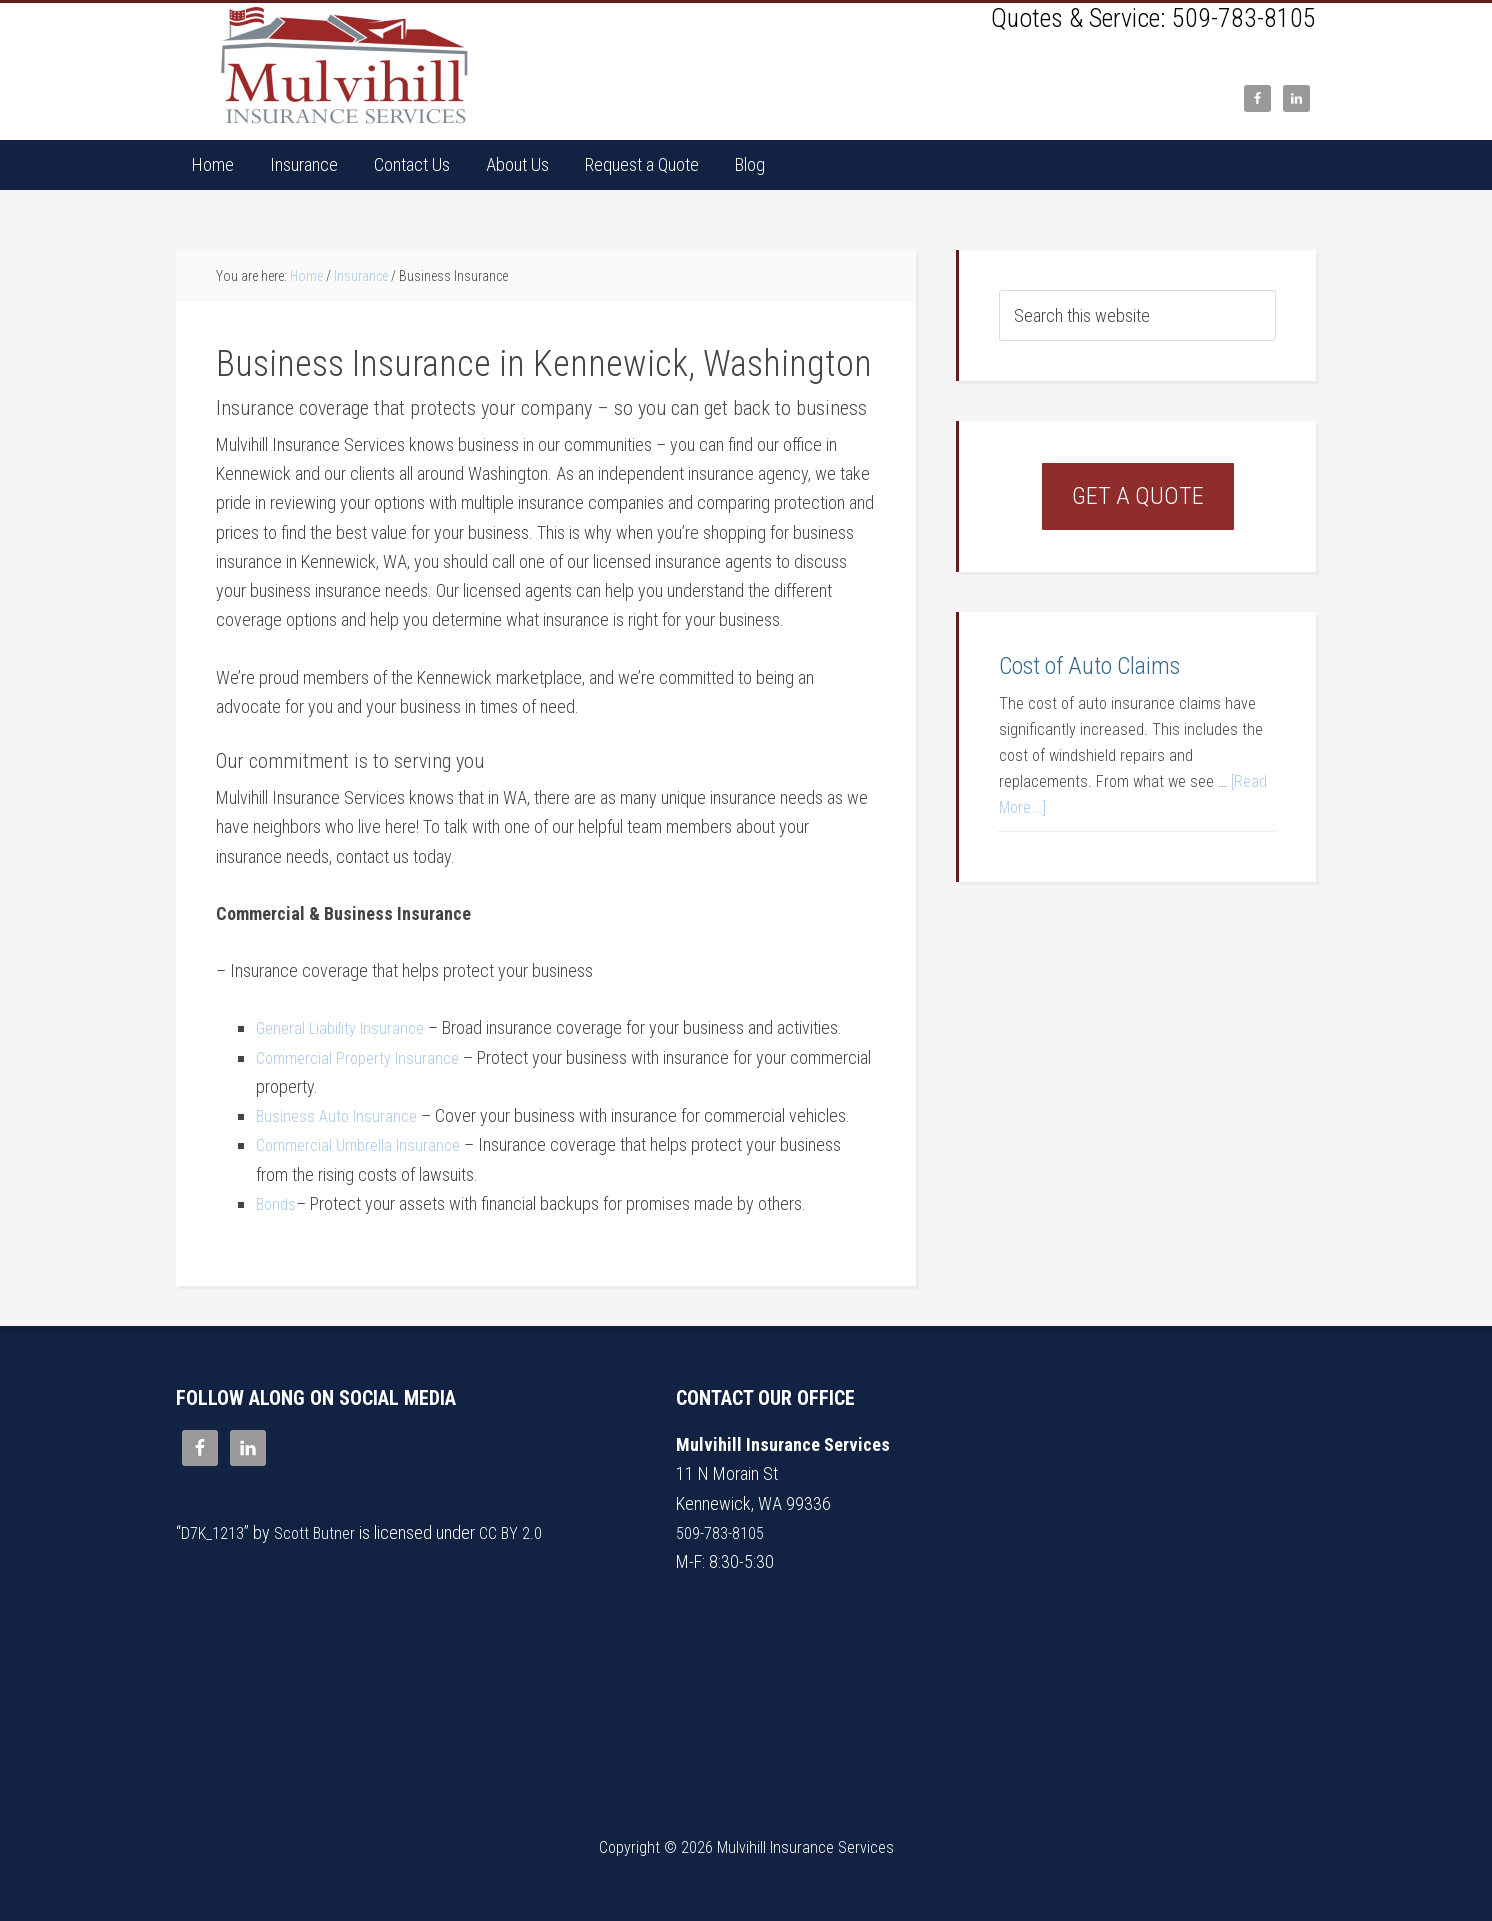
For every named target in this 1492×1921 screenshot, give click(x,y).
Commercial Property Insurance (364, 1057)
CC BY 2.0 (526, 1532)
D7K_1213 (216, 1532)
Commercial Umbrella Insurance (365, 1144)
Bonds (277, 1203)
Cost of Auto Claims (1089, 666)
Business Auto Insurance (340, 1115)
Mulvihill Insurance (346, 65)
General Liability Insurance (345, 1027)
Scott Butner (325, 1532)
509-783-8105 (1244, 18)
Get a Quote (1138, 496)
